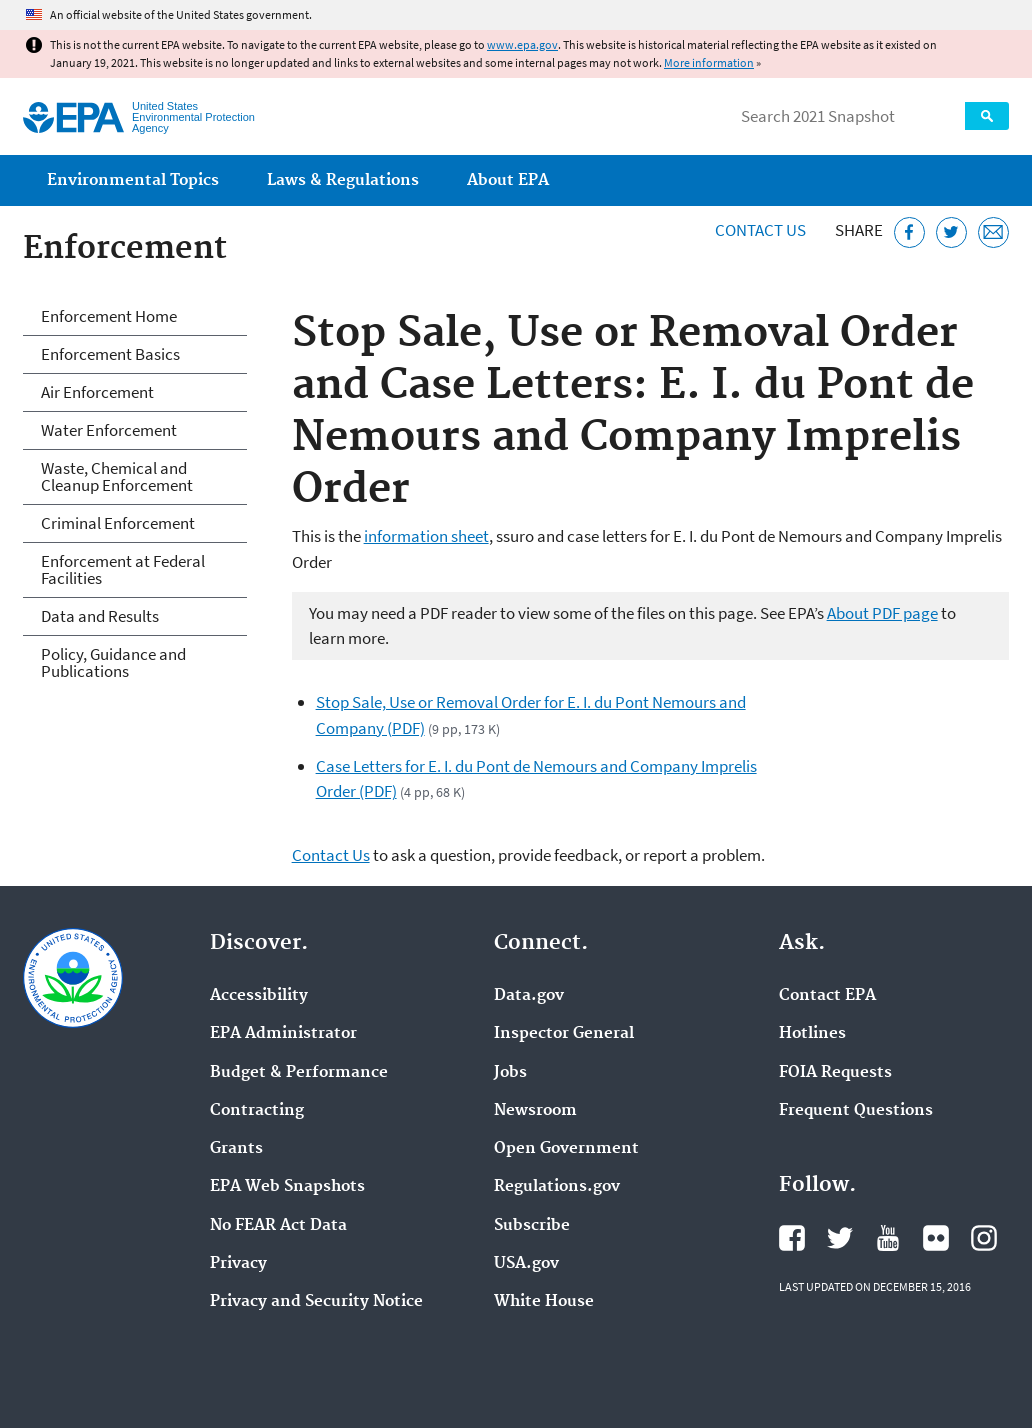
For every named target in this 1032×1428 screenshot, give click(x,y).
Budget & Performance (299, 1073)
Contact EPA (827, 996)
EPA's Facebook (792, 1238)
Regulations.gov (557, 1187)
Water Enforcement (109, 430)
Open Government (566, 1149)
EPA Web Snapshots (287, 1187)
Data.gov (529, 996)
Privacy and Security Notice (316, 1302)
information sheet (426, 536)
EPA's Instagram (984, 1238)
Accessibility (259, 996)
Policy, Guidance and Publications (113, 662)
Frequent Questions (856, 1111)
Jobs (510, 1073)
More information (709, 62)
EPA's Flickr (936, 1238)
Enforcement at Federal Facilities (123, 569)
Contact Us (760, 230)
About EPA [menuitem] (508, 180)
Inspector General (564, 1034)
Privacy (238, 1264)
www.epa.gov (522, 44)
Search (987, 116)
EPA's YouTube (888, 1238)
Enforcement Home (109, 316)
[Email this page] (993, 232)
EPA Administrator (283, 1034)
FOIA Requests (835, 1073)
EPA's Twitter (840, 1238)
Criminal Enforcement (118, 523)
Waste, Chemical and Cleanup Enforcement (117, 476)
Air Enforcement (97, 392)
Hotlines (812, 1034)
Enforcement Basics (110, 354)
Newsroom (535, 1111)
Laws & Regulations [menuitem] (343, 180)
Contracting (257, 1111)
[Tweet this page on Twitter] (951, 232)
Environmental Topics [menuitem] (133, 180)
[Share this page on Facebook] (909, 232)
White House (544, 1302)
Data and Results (100, 616)
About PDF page (882, 613)
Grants (236, 1149)
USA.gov (526, 1264)
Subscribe (532, 1226)
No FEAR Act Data (278, 1226)
